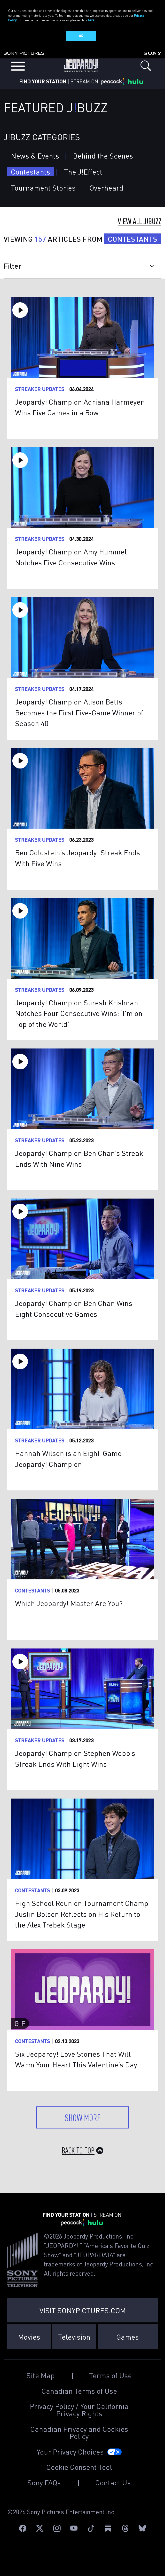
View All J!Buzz (139, 224)
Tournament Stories (43, 190)
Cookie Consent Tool (79, 2470)
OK (81, 36)
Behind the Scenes (103, 158)
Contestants (32, 174)
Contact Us (113, 2485)
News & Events (35, 158)
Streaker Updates (39, 392)
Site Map (40, 2378)
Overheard (106, 190)
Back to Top (78, 2153)
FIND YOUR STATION (42, 85)
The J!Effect (83, 174)
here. (91, 20)
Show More (83, 2120)
